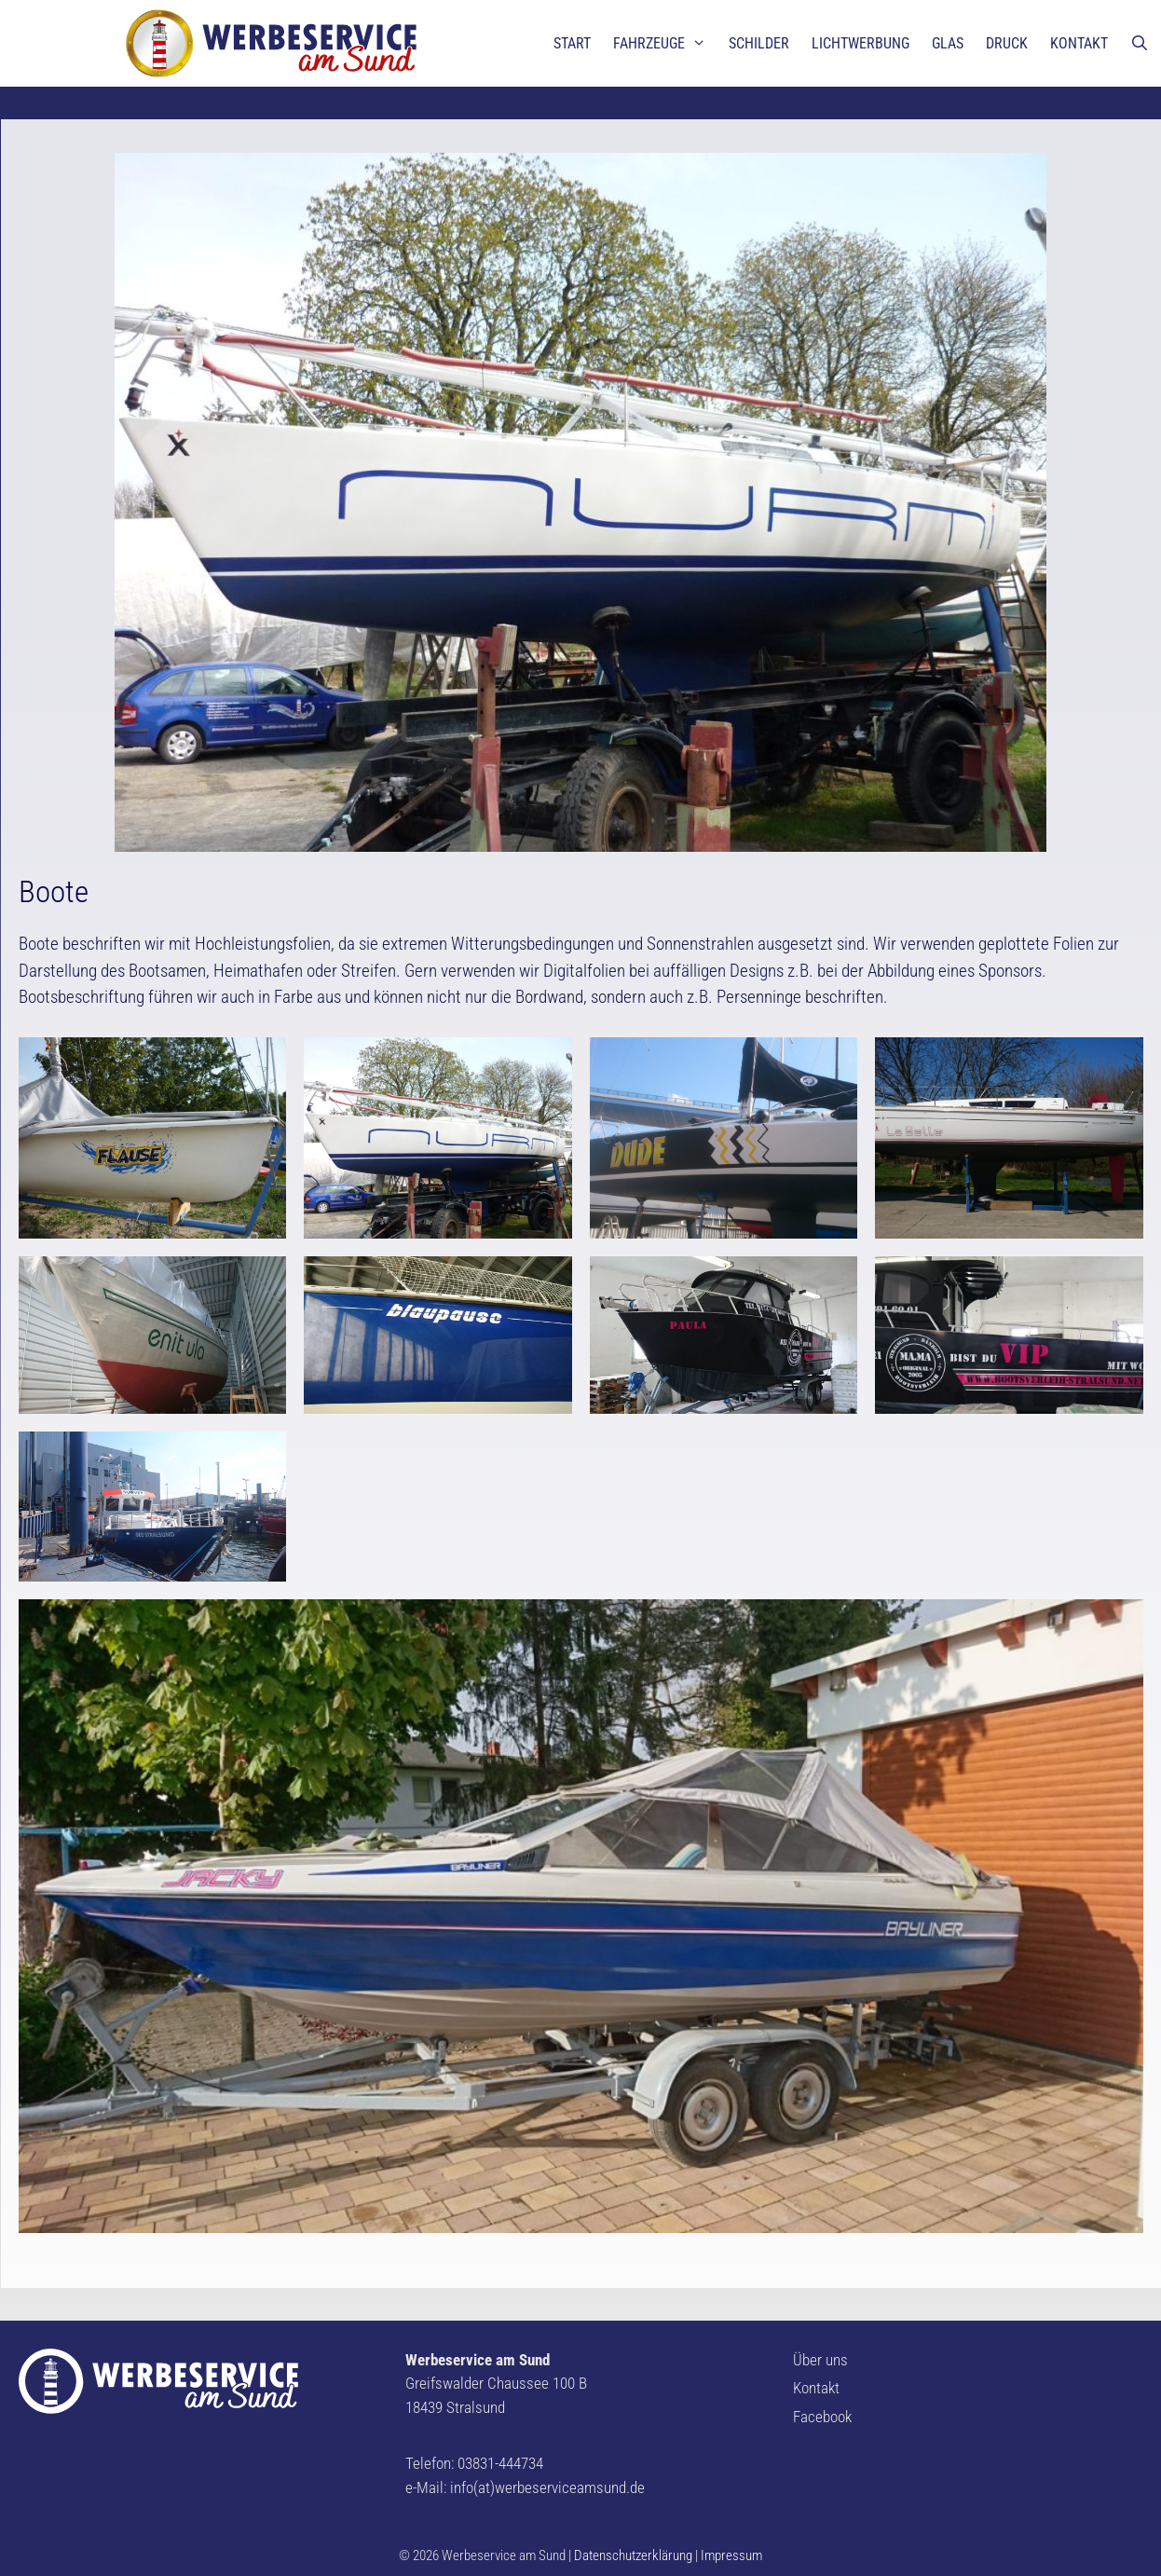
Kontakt (816, 2387)
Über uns (820, 2359)
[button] (30, 28)
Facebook (822, 2416)
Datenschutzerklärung (633, 2555)
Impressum (731, 2555)
